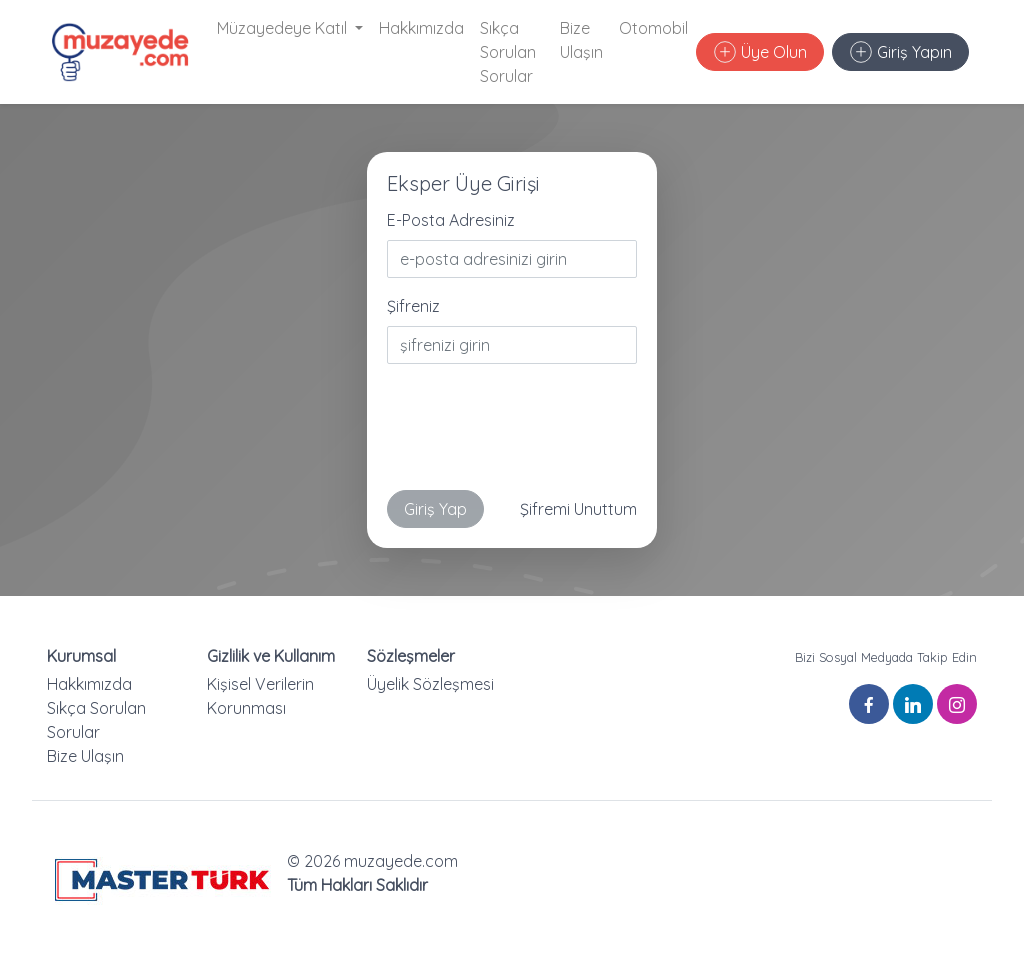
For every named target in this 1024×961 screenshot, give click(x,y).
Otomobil (653, 28)
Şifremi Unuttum (578, 509)
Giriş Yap (435, 509)
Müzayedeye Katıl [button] (284, 28)
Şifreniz (413, 306)
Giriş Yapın (901, 52)
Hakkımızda (421, 28)
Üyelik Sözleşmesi (430, 684)
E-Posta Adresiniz (451, 220)
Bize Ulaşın (581, 40)
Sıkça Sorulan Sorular (508, 52)
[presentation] (539, 435)
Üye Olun (760, 52)
